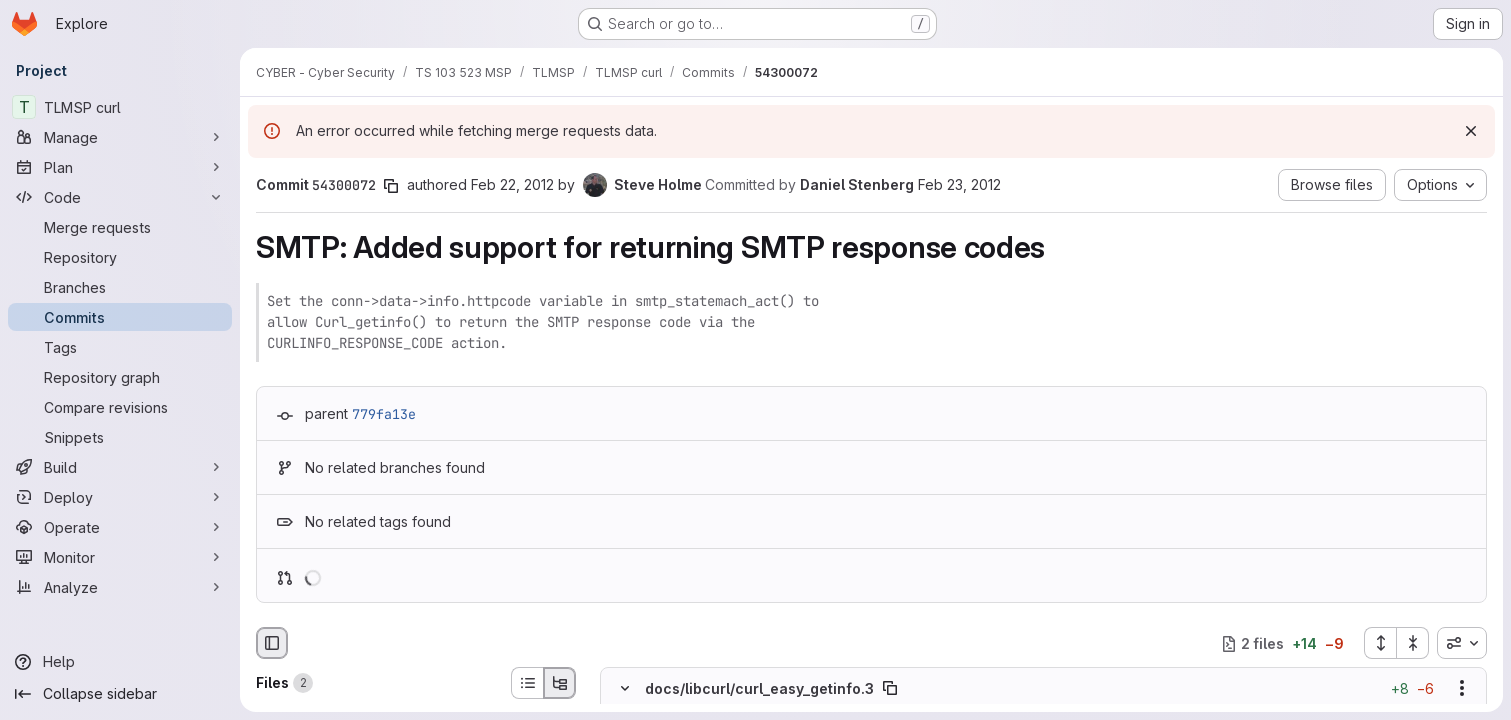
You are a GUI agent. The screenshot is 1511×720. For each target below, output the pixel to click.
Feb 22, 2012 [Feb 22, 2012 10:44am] (512, 184)
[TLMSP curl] (120, 107)
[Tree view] (560, 683)
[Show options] (1462, 689)
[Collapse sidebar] (120, 694)
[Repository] (120, 257)
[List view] (527, 683)
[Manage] (120, 137)
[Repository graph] (120, 377)
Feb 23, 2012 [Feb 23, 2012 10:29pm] (959, 184)
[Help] (120, 662)
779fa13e (384, 414)
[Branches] (120, 287)
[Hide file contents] (625, 689)
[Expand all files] (1380, 643)
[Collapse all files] (1413, 643)
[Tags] (120, 347)
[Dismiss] (1471, 131)
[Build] (120, 467)
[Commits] (120, 317)
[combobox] (1462, 643)
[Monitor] (120, 557)
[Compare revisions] (120, 407)
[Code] (120, 197)
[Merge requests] (120, 227)
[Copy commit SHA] (391, 186)
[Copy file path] (890, 689)
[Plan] (120, 167)
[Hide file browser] (272, 643)
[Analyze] (120, 587)
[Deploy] (120, 497)
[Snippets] (120, 437)
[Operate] (120, 527)
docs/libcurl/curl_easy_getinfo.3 (759, 688)
